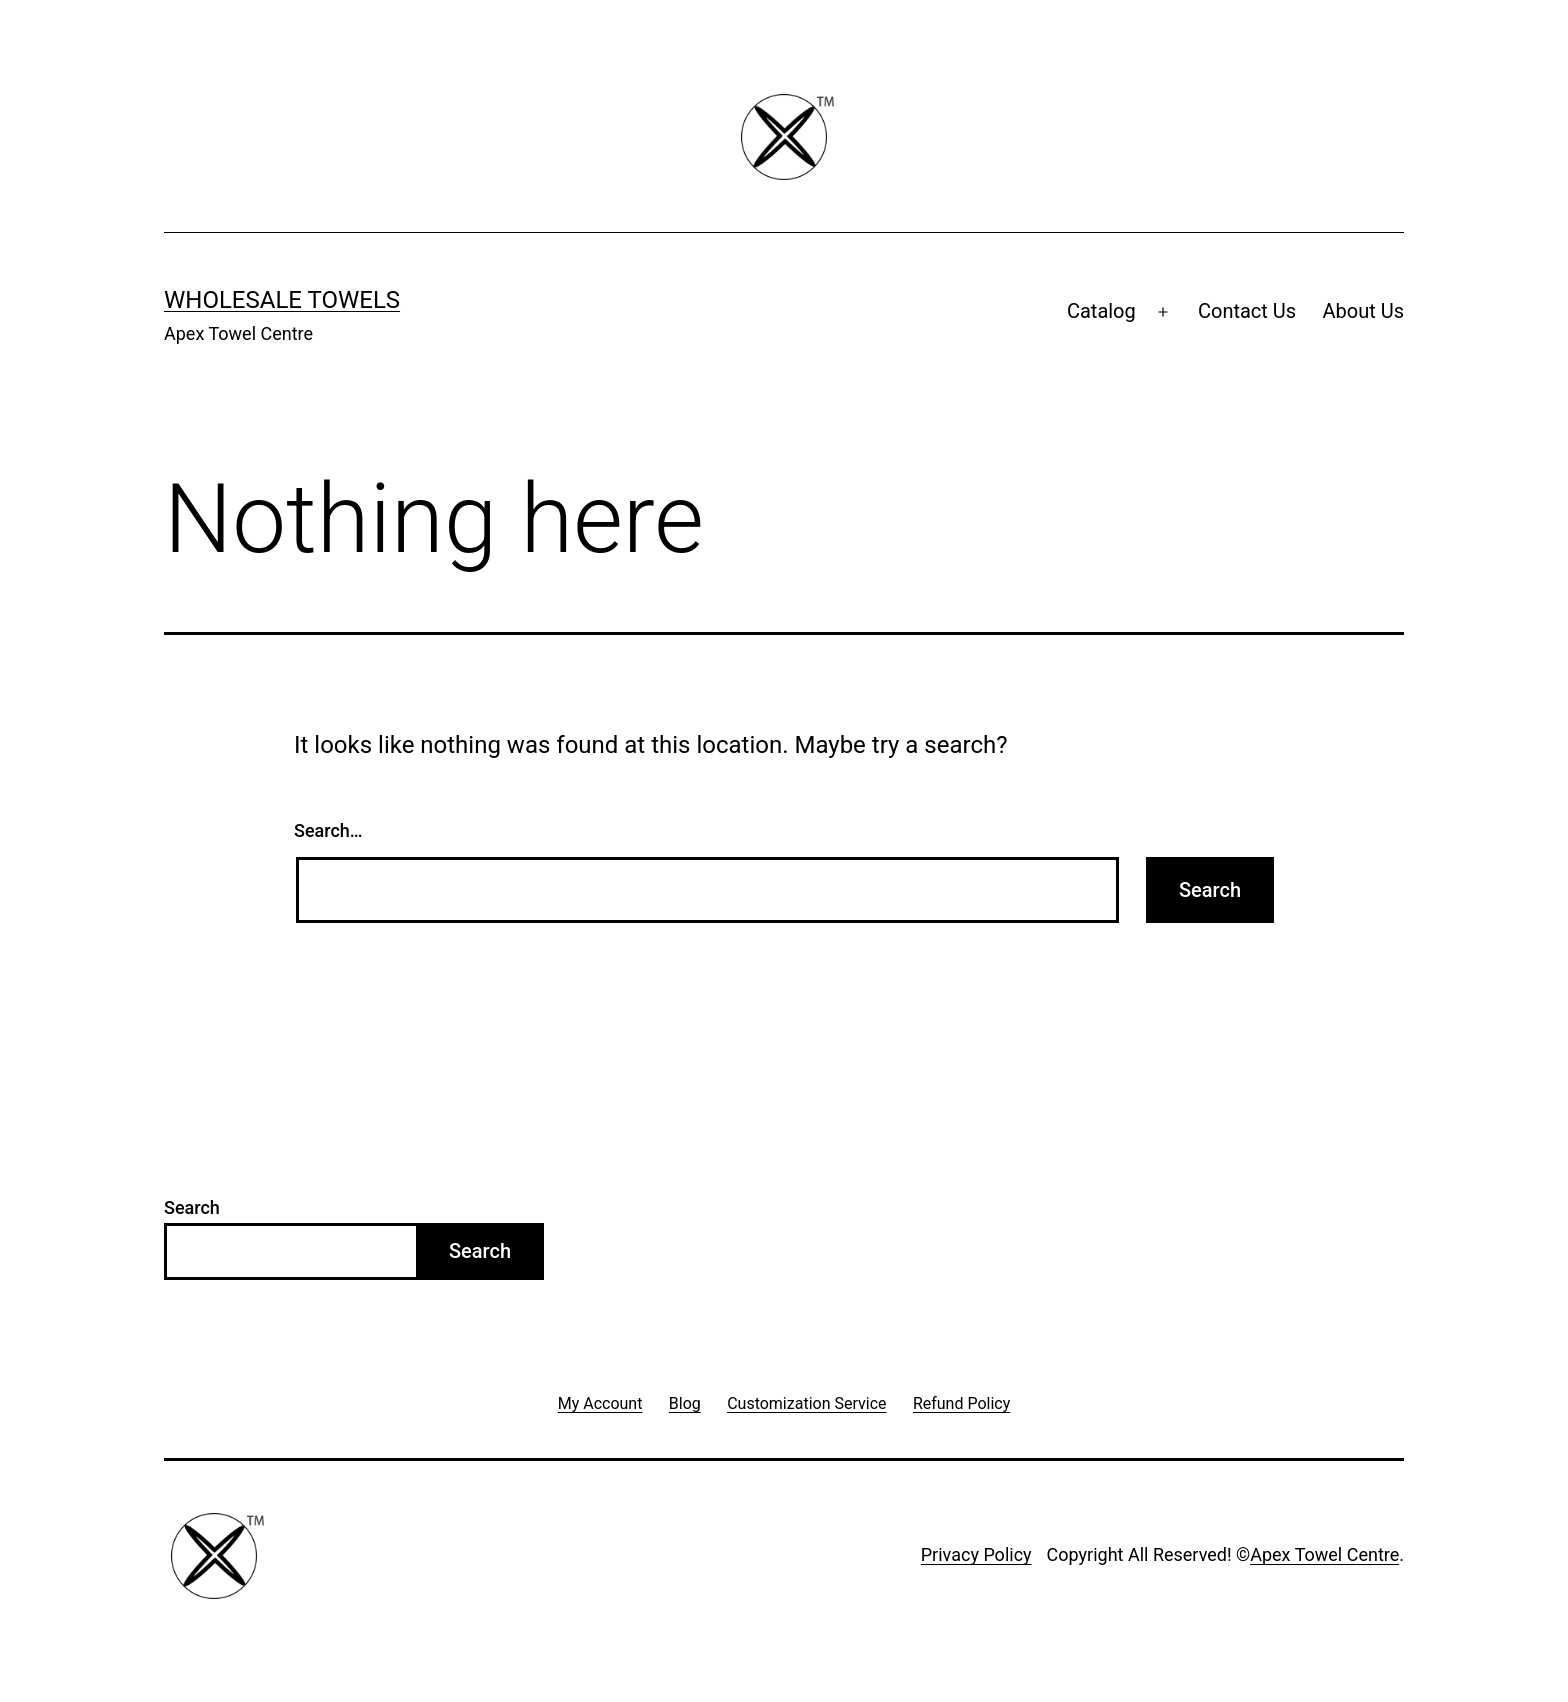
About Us (1363, 311)
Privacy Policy (976, 1554)
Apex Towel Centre (1324, 1554)
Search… (328, 830)
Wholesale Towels (282, 300)
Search (192, 1207)
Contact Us (1247, 311)
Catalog (1101, 311)
